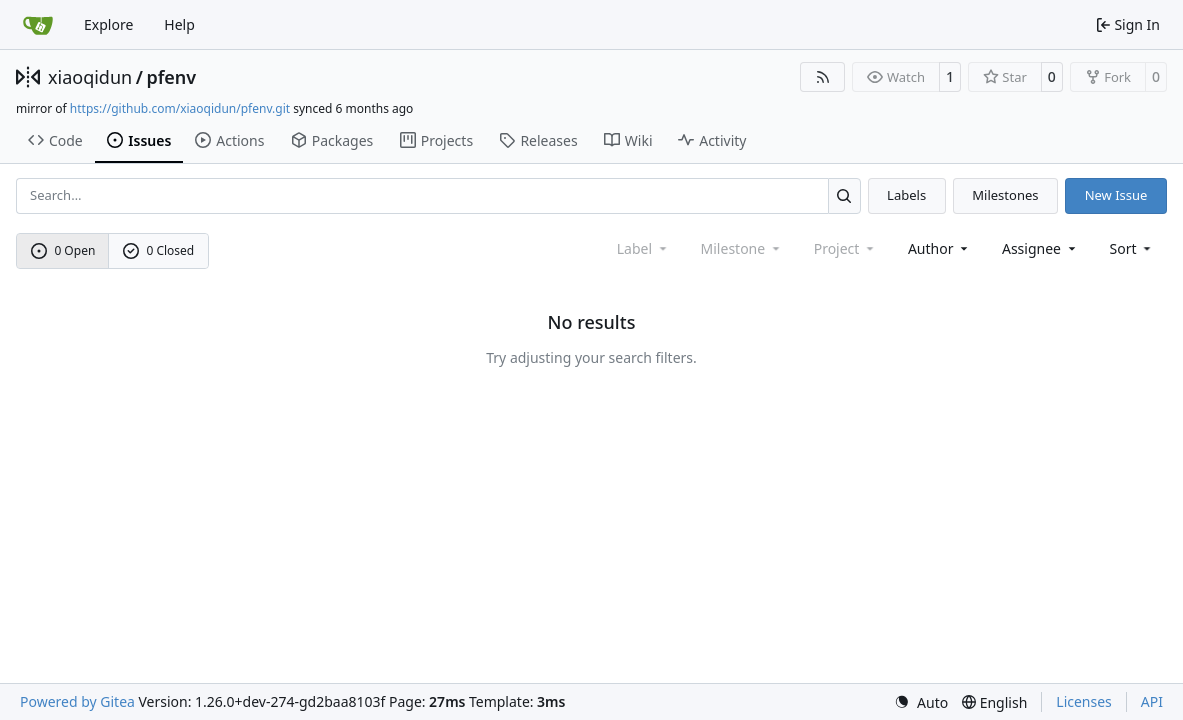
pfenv (171, 77)
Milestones (1005, 195)
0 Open (63, 250)
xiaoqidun (90, 77)
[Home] (38, 25)
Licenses (1084, 701)
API (1152, 701)
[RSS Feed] (823, 77)
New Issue (1116, 195)
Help (179, 24)
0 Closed (159, 250)
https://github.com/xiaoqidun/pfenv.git (180, 108)
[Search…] (844, 195)
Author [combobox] (939, 248)
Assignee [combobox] (1040, 248)
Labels (906, 195)
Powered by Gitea (77, 701)
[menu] (1132, 248)
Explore (108, 24)
